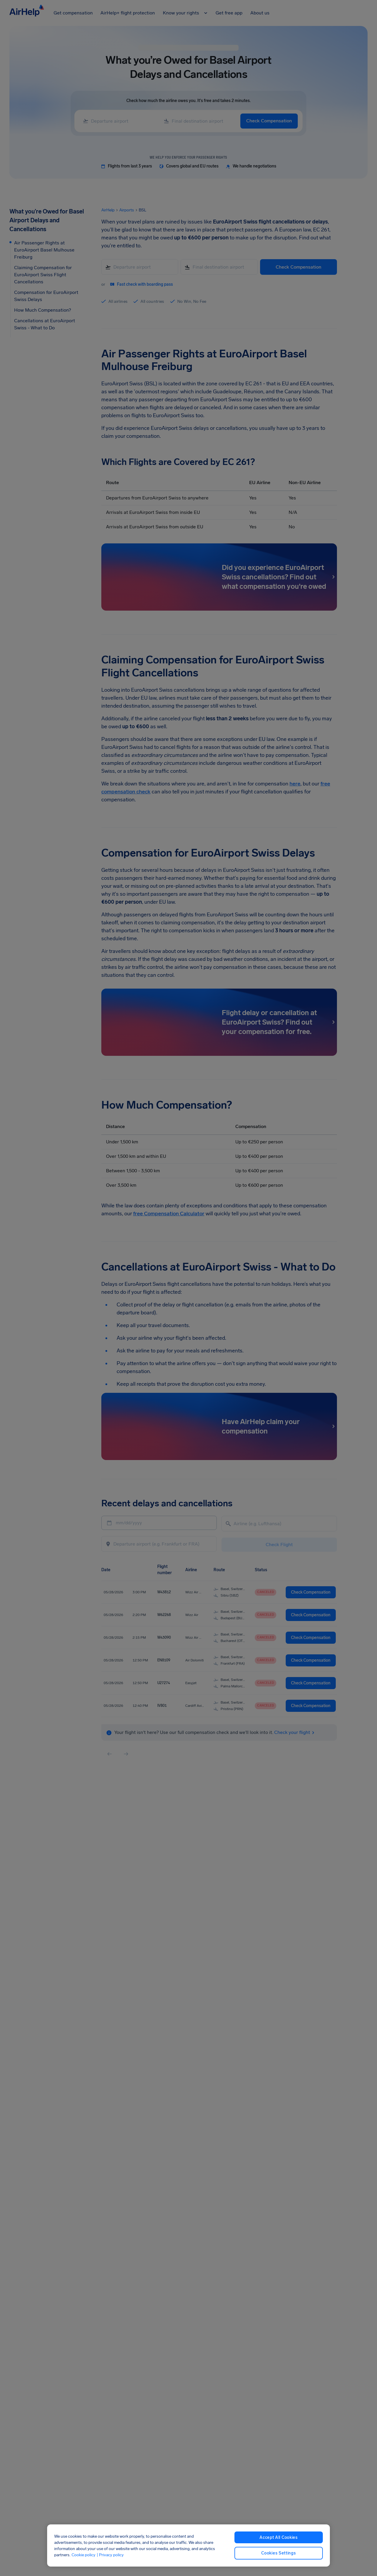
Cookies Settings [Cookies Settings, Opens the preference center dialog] (278, 2553)
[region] (188, 2545)
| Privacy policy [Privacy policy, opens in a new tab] (110, 2554)
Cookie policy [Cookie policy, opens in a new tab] (83, 2554)
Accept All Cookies (278, 2537)
